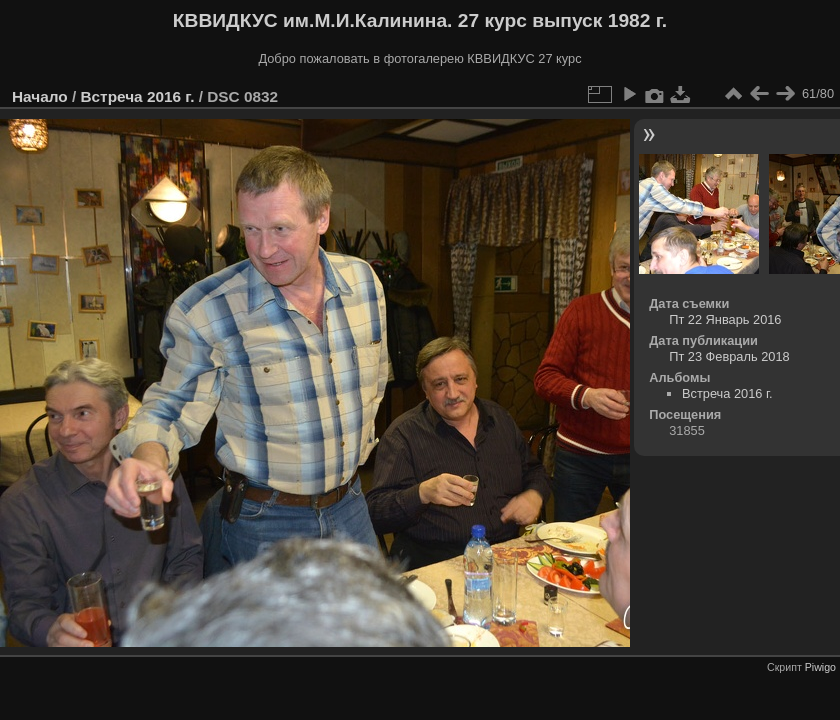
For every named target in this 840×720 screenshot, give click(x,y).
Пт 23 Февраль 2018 (729, 356)
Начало (40, 96)
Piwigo (820, 667)
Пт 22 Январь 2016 (725, 319)
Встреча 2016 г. (137, 96)
